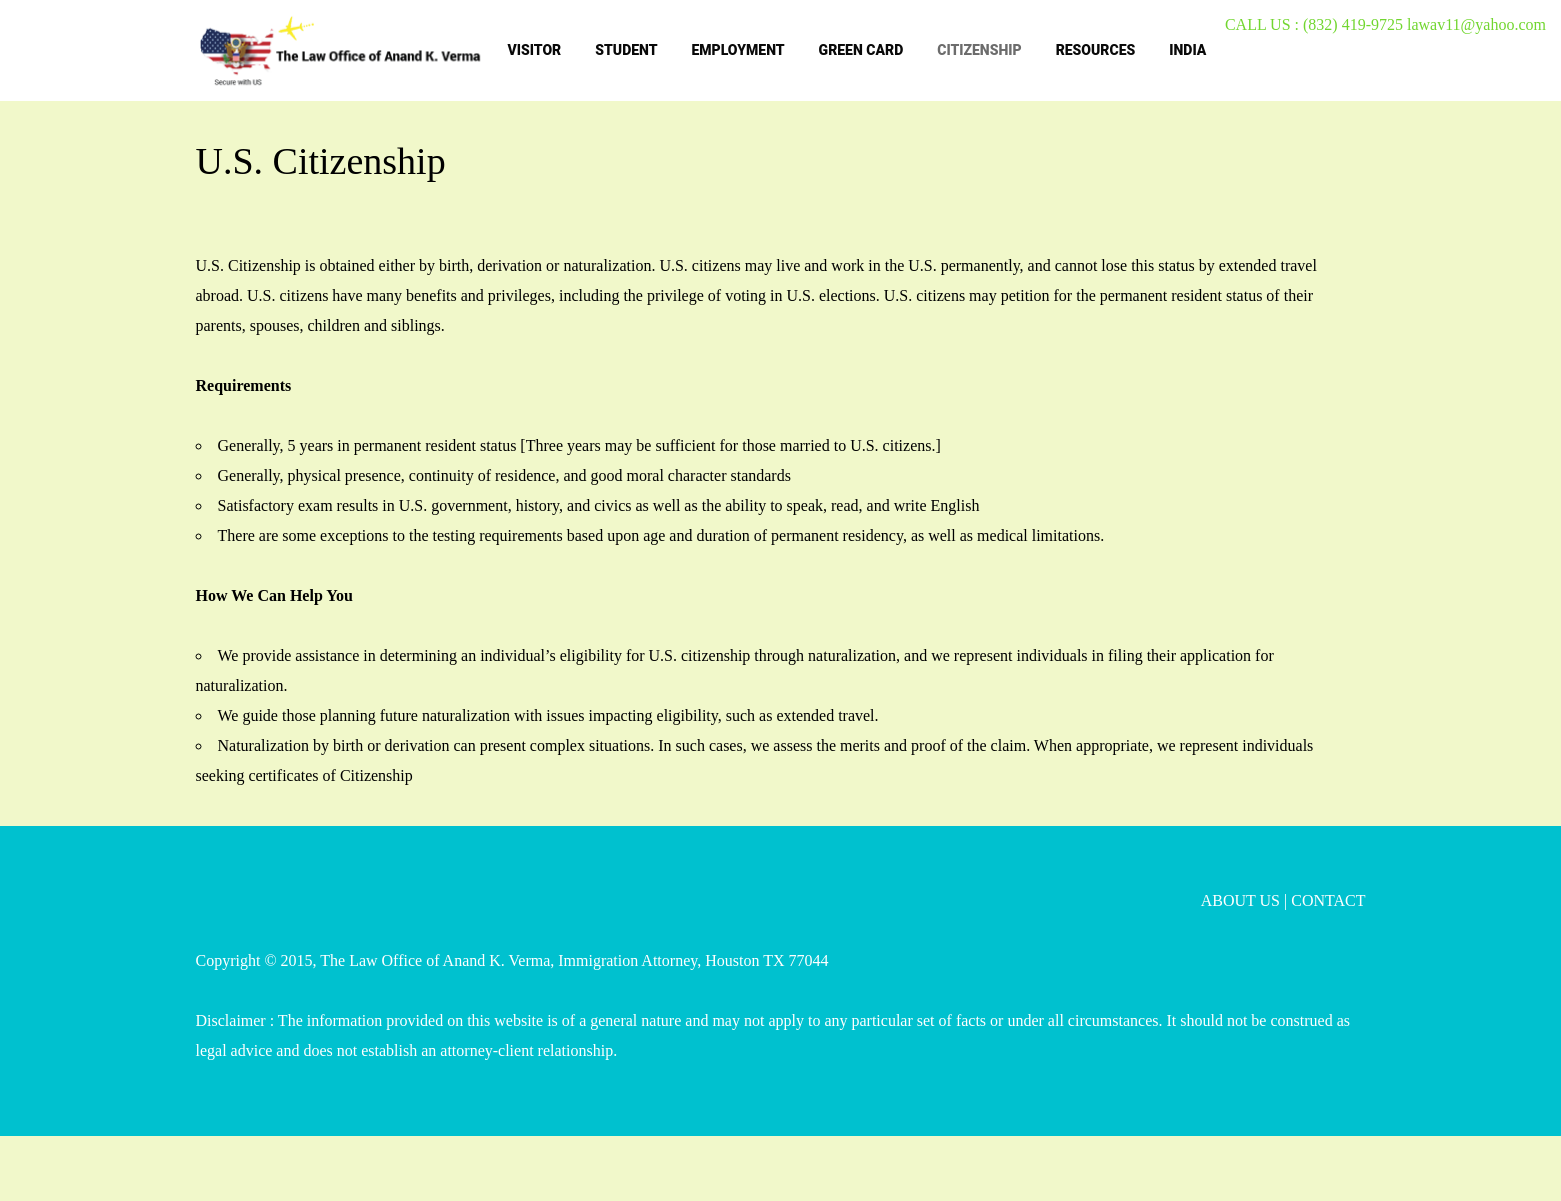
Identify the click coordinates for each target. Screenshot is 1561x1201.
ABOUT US (1240, 900)
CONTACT (1328, 900)
